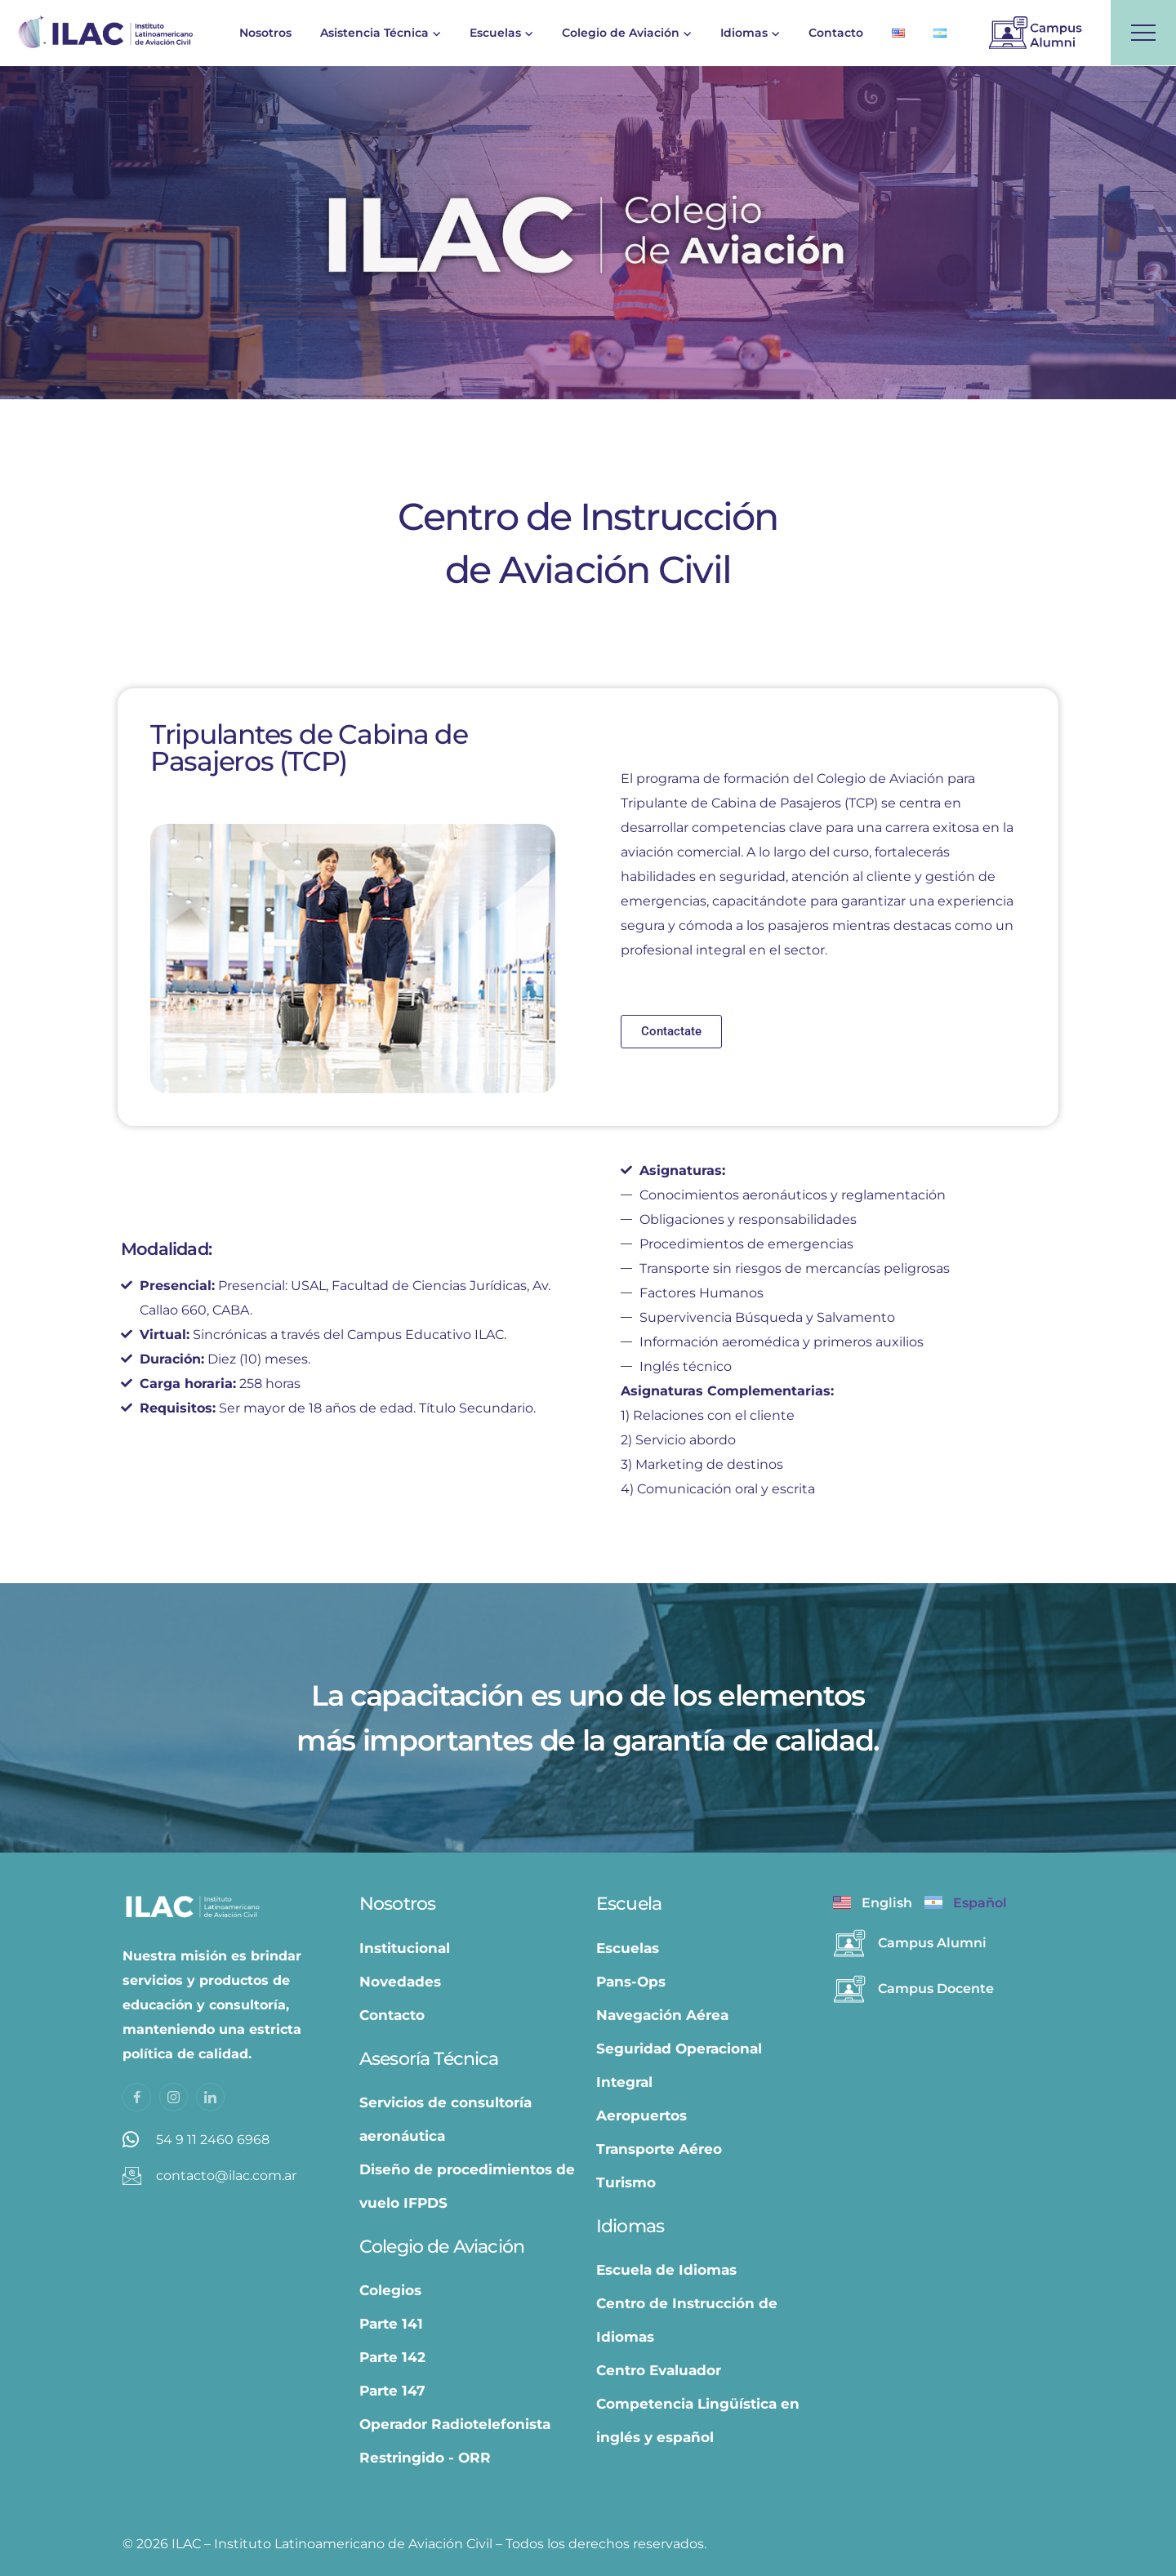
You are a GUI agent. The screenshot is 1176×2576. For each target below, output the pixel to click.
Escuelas (495, 32)
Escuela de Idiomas (666, 2270)
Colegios (390, 2290)
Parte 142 (392, 2357)
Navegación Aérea (662, 2015)
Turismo (626, 2182)
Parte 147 (392, 2390)
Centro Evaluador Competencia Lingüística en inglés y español (698, 2403)
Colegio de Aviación (620, 32)
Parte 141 (391, 2324)
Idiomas (744, 32)
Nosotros (265, 32)
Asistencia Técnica (374, 32)
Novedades (400, 1981)
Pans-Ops (631, 1981)
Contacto (835, 32)
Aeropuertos (641, 2115)
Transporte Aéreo (659, 2149)
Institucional (404, 1948)
